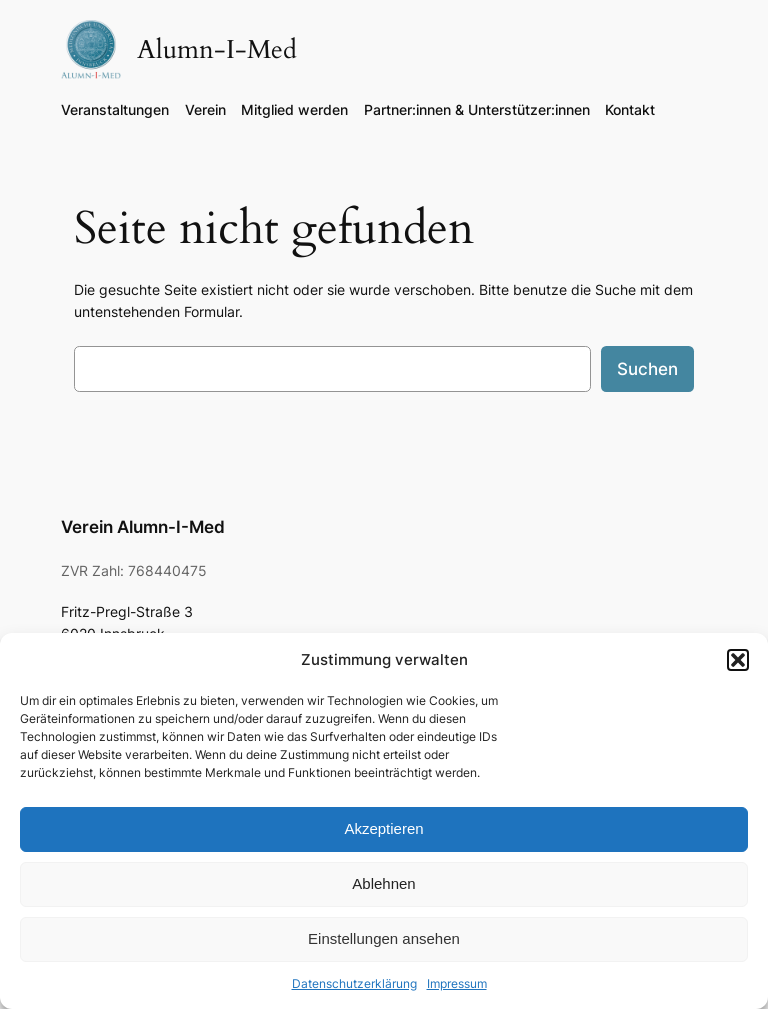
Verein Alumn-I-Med (143, 527)
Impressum (457, 983)
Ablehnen (383, 883)
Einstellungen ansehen (384, 938)
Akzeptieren (383, 828)
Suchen (647, 369)
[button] (738, 660)
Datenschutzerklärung (354, 983)
